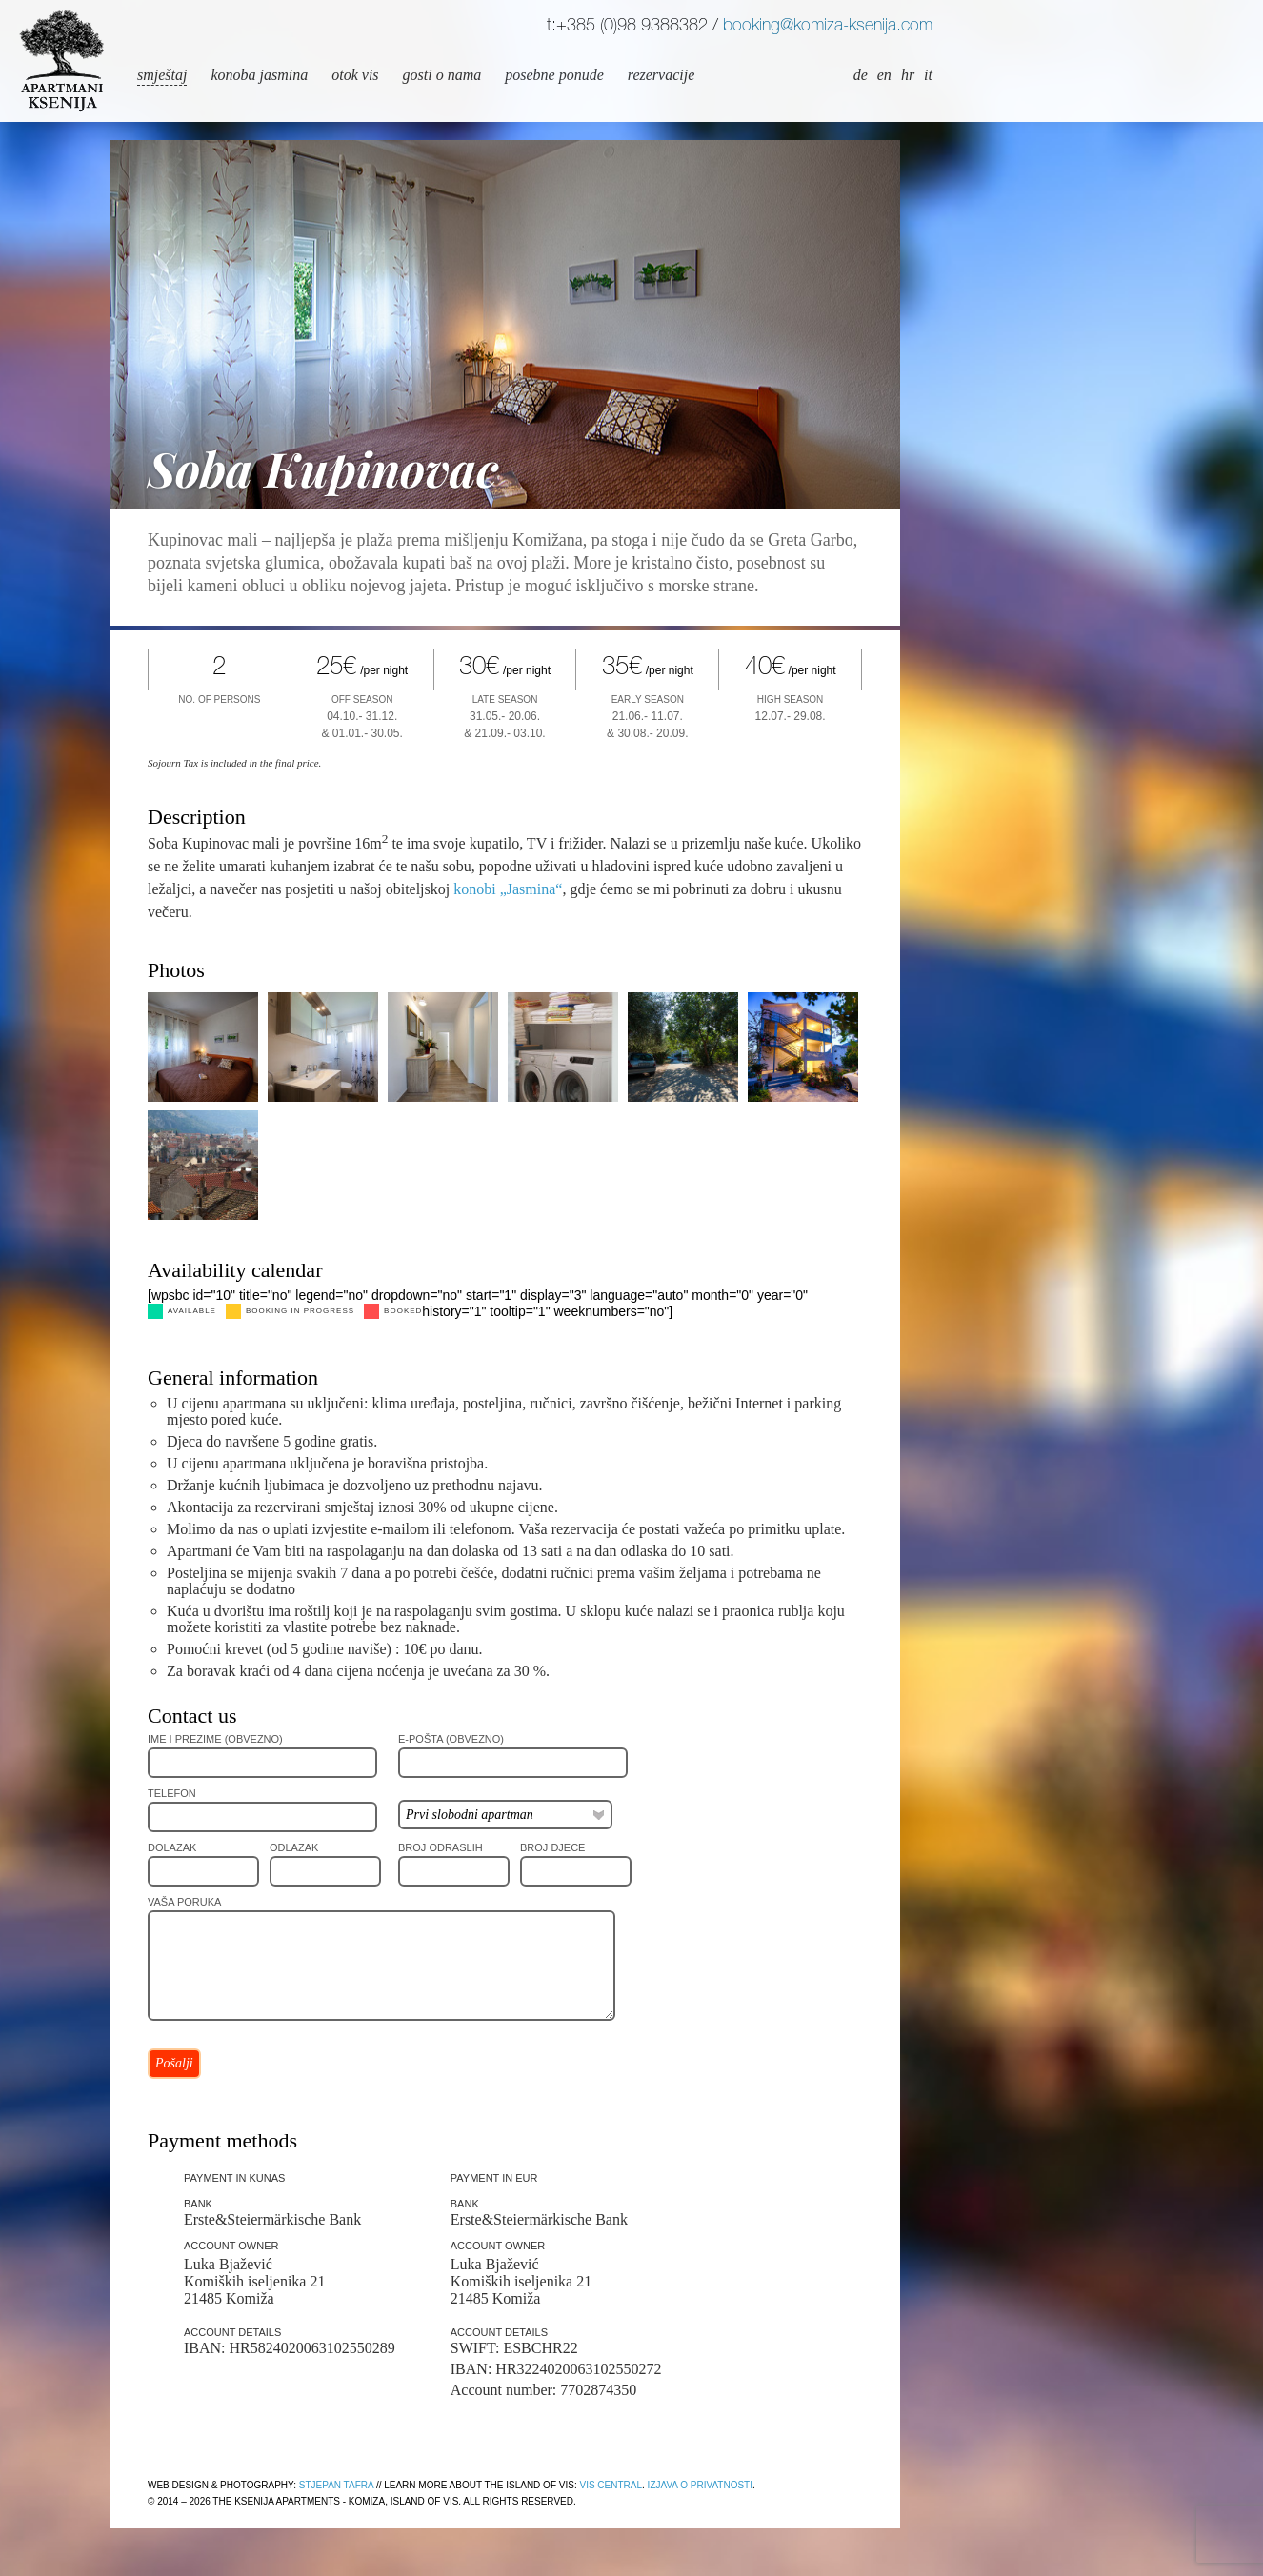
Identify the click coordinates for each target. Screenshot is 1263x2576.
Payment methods (222, 2140)
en (884, 75)
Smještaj (162, 75)
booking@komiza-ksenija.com (827, 26)
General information (233, 1377)
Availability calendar (235, 1270)
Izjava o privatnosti (700, 2485)
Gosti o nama (442, 75)
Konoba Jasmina (259, 75)
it (928, 75)
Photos (176, 970)
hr (907, 75)
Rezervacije (661, 75)
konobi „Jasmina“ (507, 889)
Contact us (192, 1715)
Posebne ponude (554, 75)
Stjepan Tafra (336, 2485)
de (860, 75)
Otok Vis (354, 75)
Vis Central (610, 2485)
